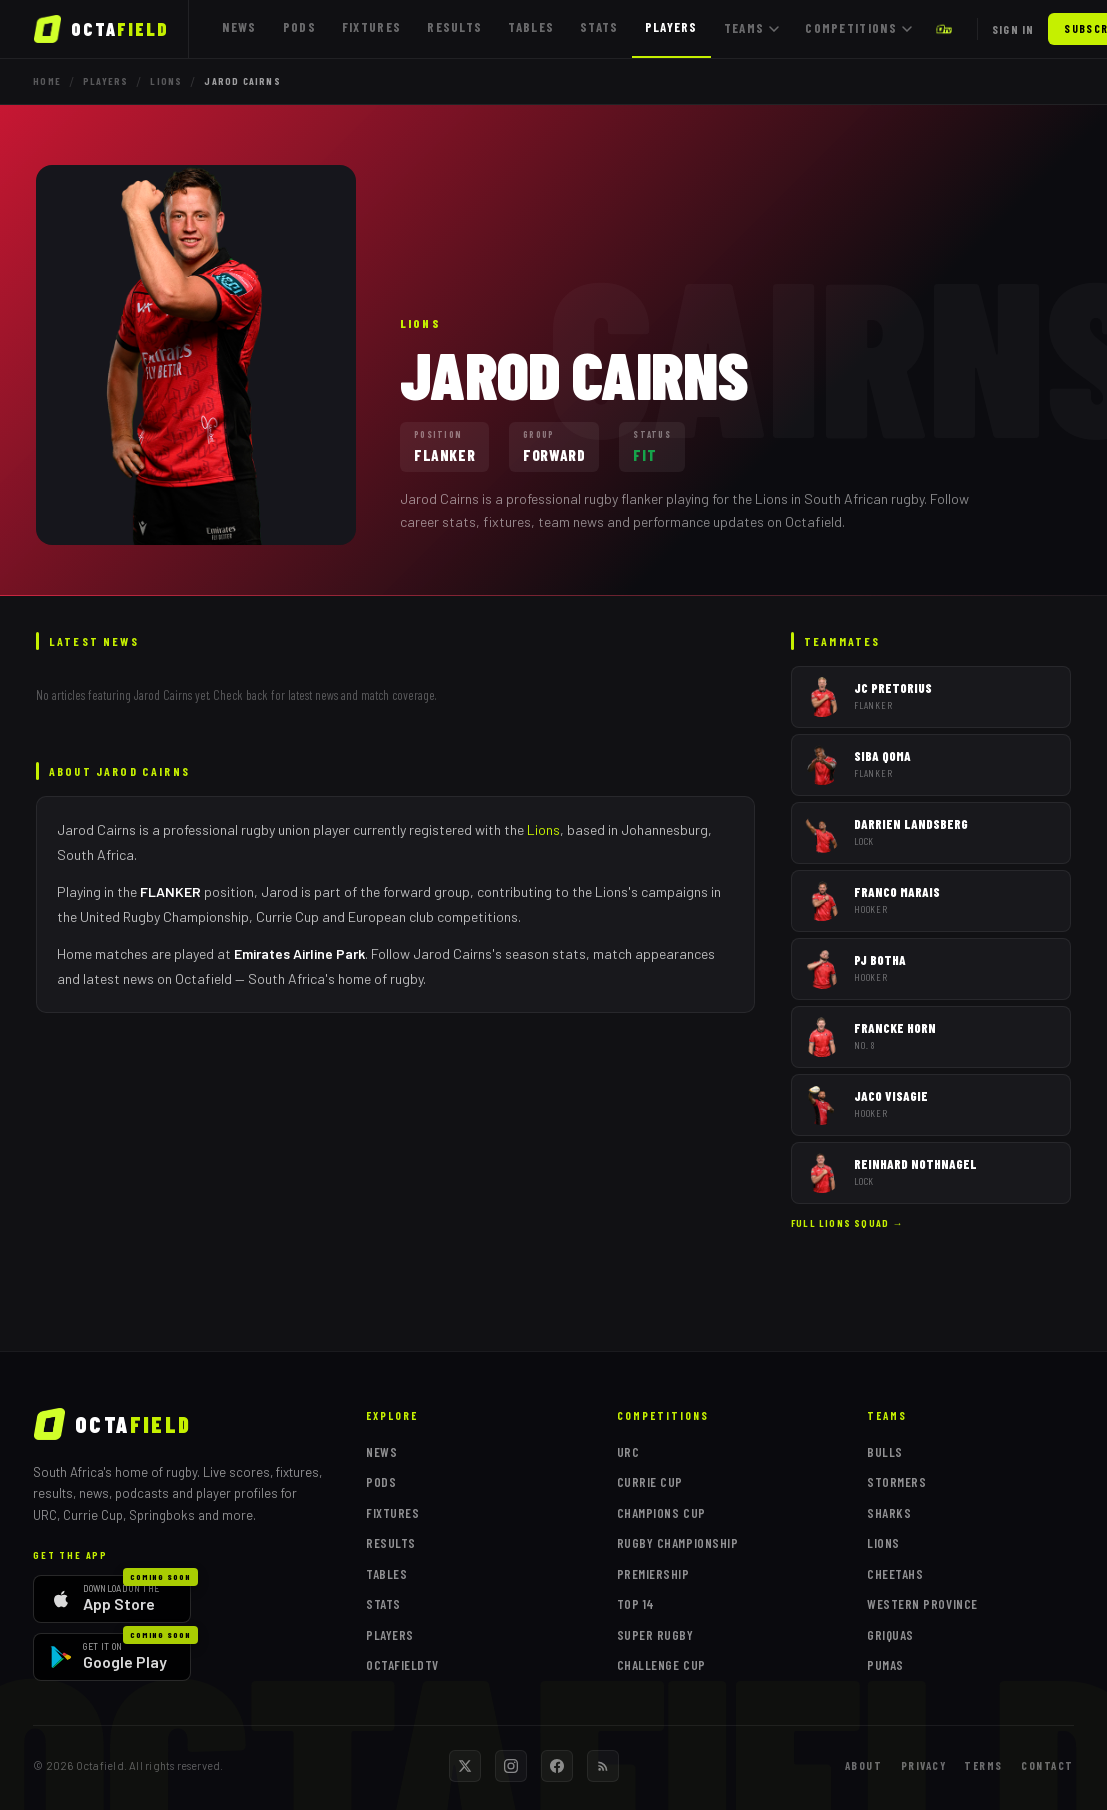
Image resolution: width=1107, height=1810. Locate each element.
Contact (1047, 1765)
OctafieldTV (402, 1665)
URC (628, 1452)
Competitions (858, 28)
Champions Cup (661, 1513)
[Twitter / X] (465, 1766)
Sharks (889, 1513)
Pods (299, 27)
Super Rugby (655, 1635)
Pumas (885, 1665)
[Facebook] (557, 1766)
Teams (752, 28)
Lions (166, 81)
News (239, 27)
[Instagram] (511, 1766)
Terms (983, 1765)
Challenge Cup (661, 1665)
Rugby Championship (677, 1543)
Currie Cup (650, 1482)
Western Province (922, 1604)
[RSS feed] (603, 1766)
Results (454, 27)
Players (671, 27)
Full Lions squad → (847, 1223)
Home (47, 81)
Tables (531, 27)
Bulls (885, 1452)
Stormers (896, 1482)
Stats (599, 27)
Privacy (924, 1765)
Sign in (1013, 29)
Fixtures (371, 27)
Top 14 (636, 1604)
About (864, 1765)
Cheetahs (895, 1574)
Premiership (653, 1574)
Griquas (890, 1635)
